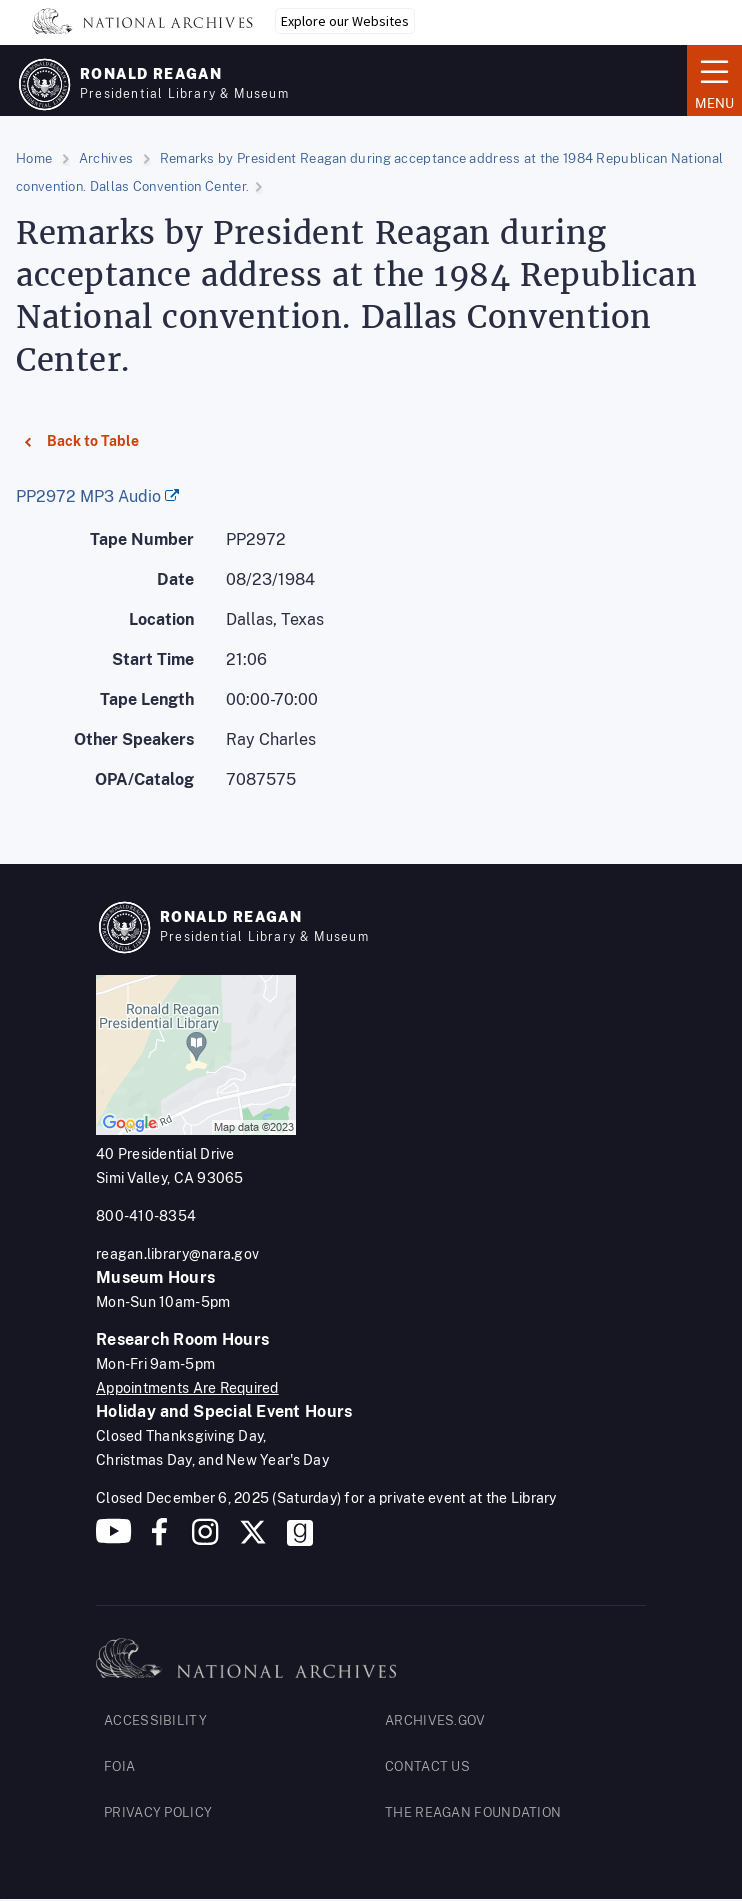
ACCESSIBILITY (155, 1720)
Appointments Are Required (187, 1388)
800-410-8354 (146, 1216)
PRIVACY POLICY (158, 1812)
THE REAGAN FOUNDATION (473, 1812)
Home (34, 158)
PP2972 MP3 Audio (88, 496)
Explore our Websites (345, 21)
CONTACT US (427, 1766)
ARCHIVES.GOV (435, 1720)
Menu (714, 79)
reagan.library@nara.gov (177, 1254)
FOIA (119, 1766)
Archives (106, 158)
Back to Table (81, 450)
